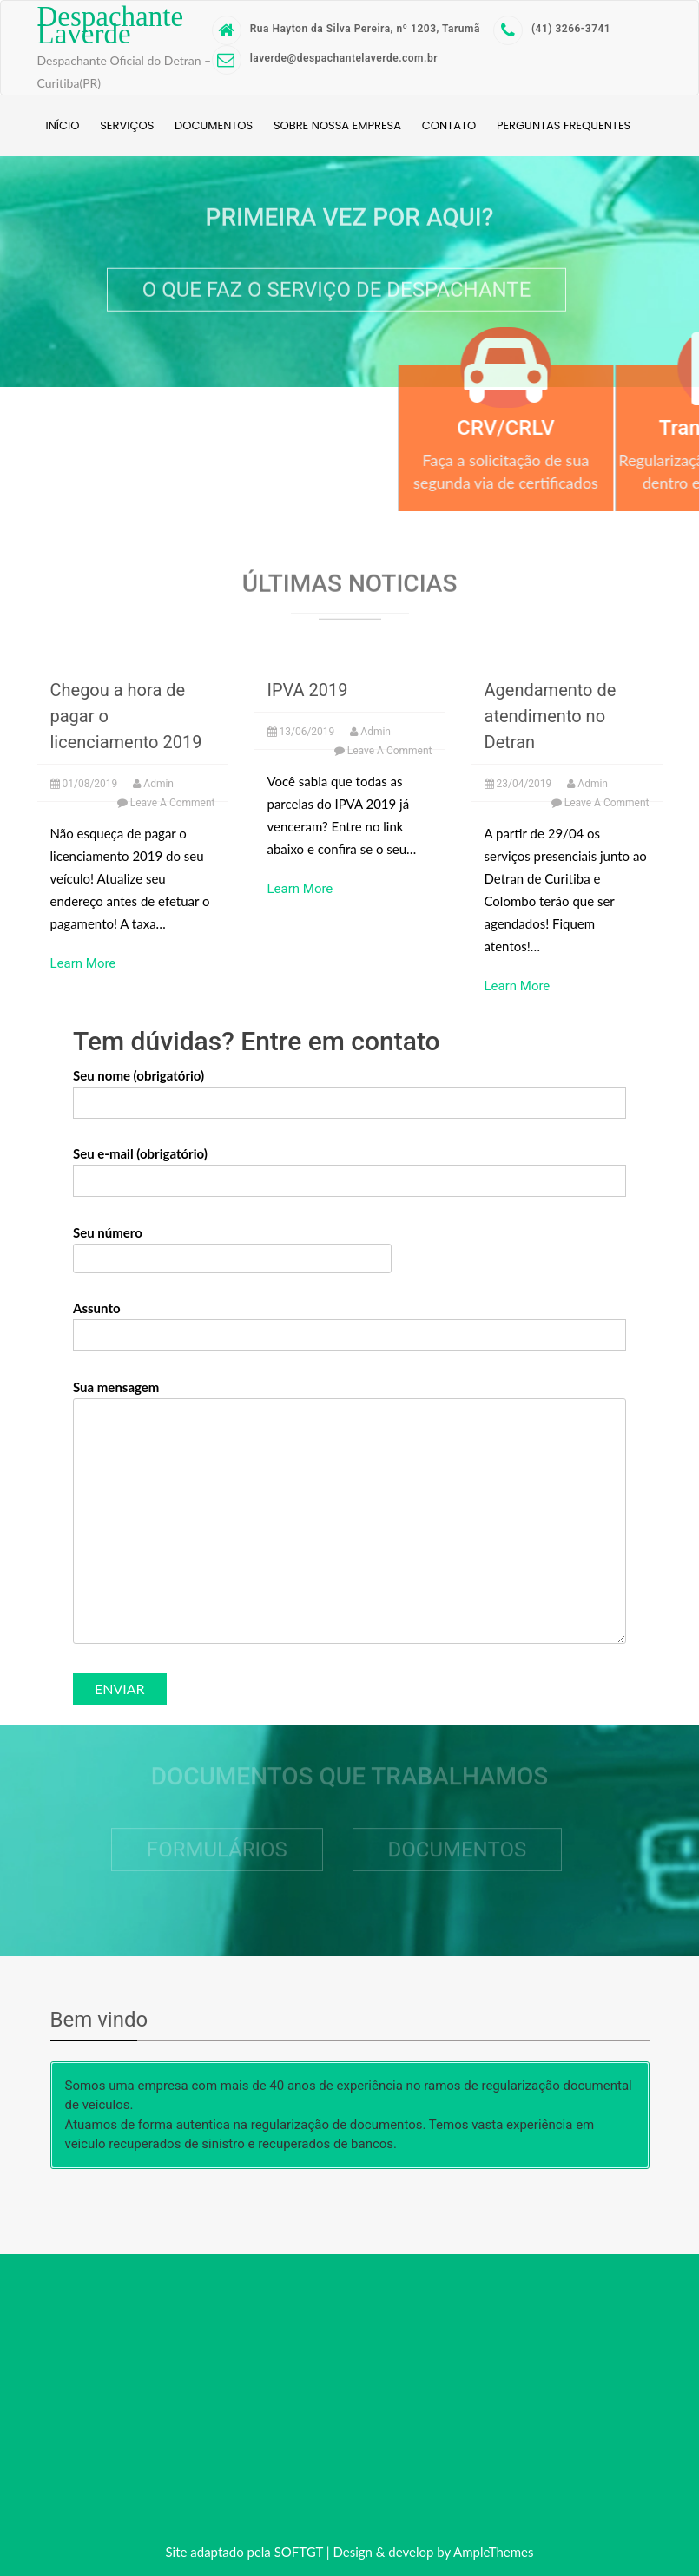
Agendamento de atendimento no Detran (551, 716)
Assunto (349, 1322)
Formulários (217, 1846)
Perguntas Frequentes (563, 125)
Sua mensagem (349, 1512)
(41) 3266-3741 (551, 29)
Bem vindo (99, 2020)
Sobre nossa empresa (337, 125)
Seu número (232, 1245)
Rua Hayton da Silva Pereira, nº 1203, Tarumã (346, 29)
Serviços (127, 125)
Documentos (214, 125)
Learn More (83, 963)
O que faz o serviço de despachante (336, 287)
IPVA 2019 (307, 690)
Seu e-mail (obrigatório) (349, 1167)
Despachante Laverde (110, 25)
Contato (449, 125)
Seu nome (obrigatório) (349, 1089)
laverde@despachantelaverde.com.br (325, 58)
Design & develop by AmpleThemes (433, 2552)
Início (63, 125)
